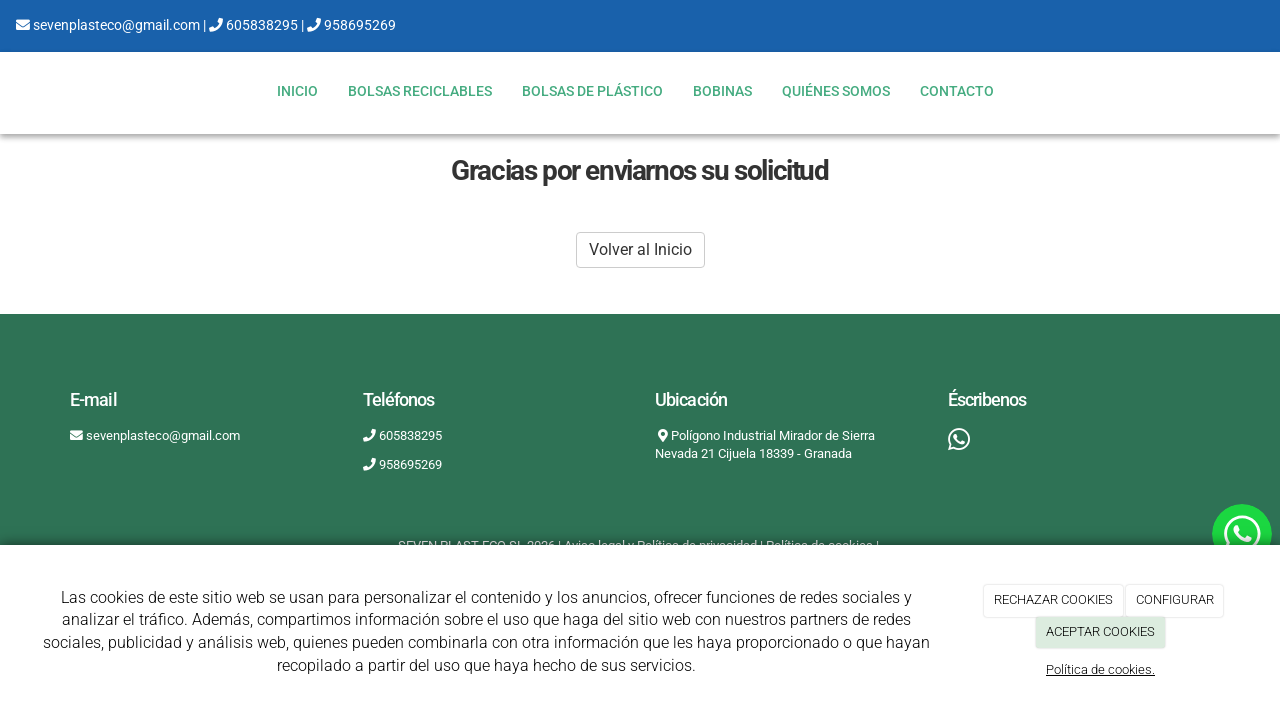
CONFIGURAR (1175, 599)
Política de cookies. (1100, 669)
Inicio (297, 91)
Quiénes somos (836, 91)
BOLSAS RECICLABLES (420, 91)
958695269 (351, 25)
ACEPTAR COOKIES (1100, 631)
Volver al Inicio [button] (640, 249)
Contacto (957, 91)
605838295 (253, 25)
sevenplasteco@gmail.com (108, 25)
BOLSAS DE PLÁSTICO (592, 91)
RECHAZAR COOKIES (1053, 599)
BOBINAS (722, 91)
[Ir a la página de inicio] (10, 92)
